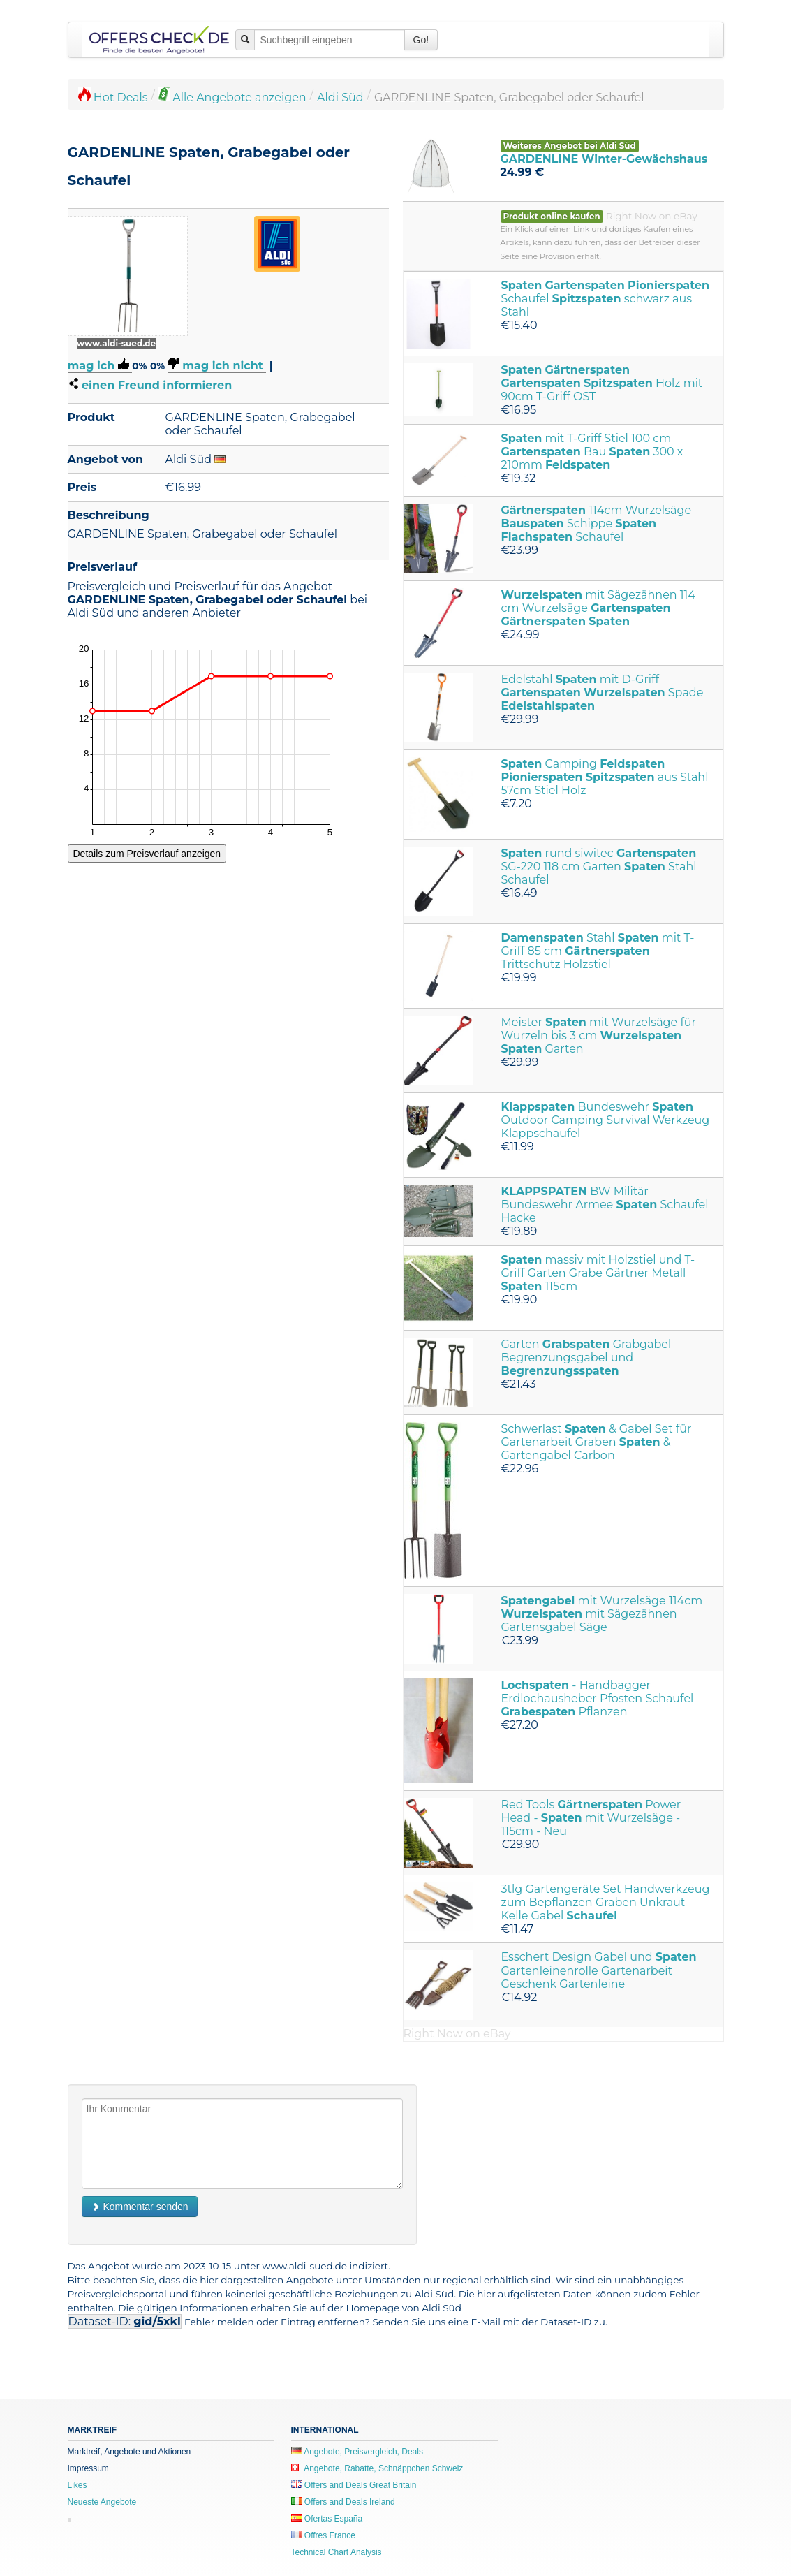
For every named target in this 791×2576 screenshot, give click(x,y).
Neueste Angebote (102, 2502)
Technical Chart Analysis (336, 2552)
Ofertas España (327, 2519)
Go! (421, 39)
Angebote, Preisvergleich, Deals (357, 2452)
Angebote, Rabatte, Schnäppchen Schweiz (377, 2468)
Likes (77, 2485)
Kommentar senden (139, 2206)
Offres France (323, 2535)
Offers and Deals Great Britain (354, 2485)
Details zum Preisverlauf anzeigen (147, 853)
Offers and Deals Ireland (343, 2502)
